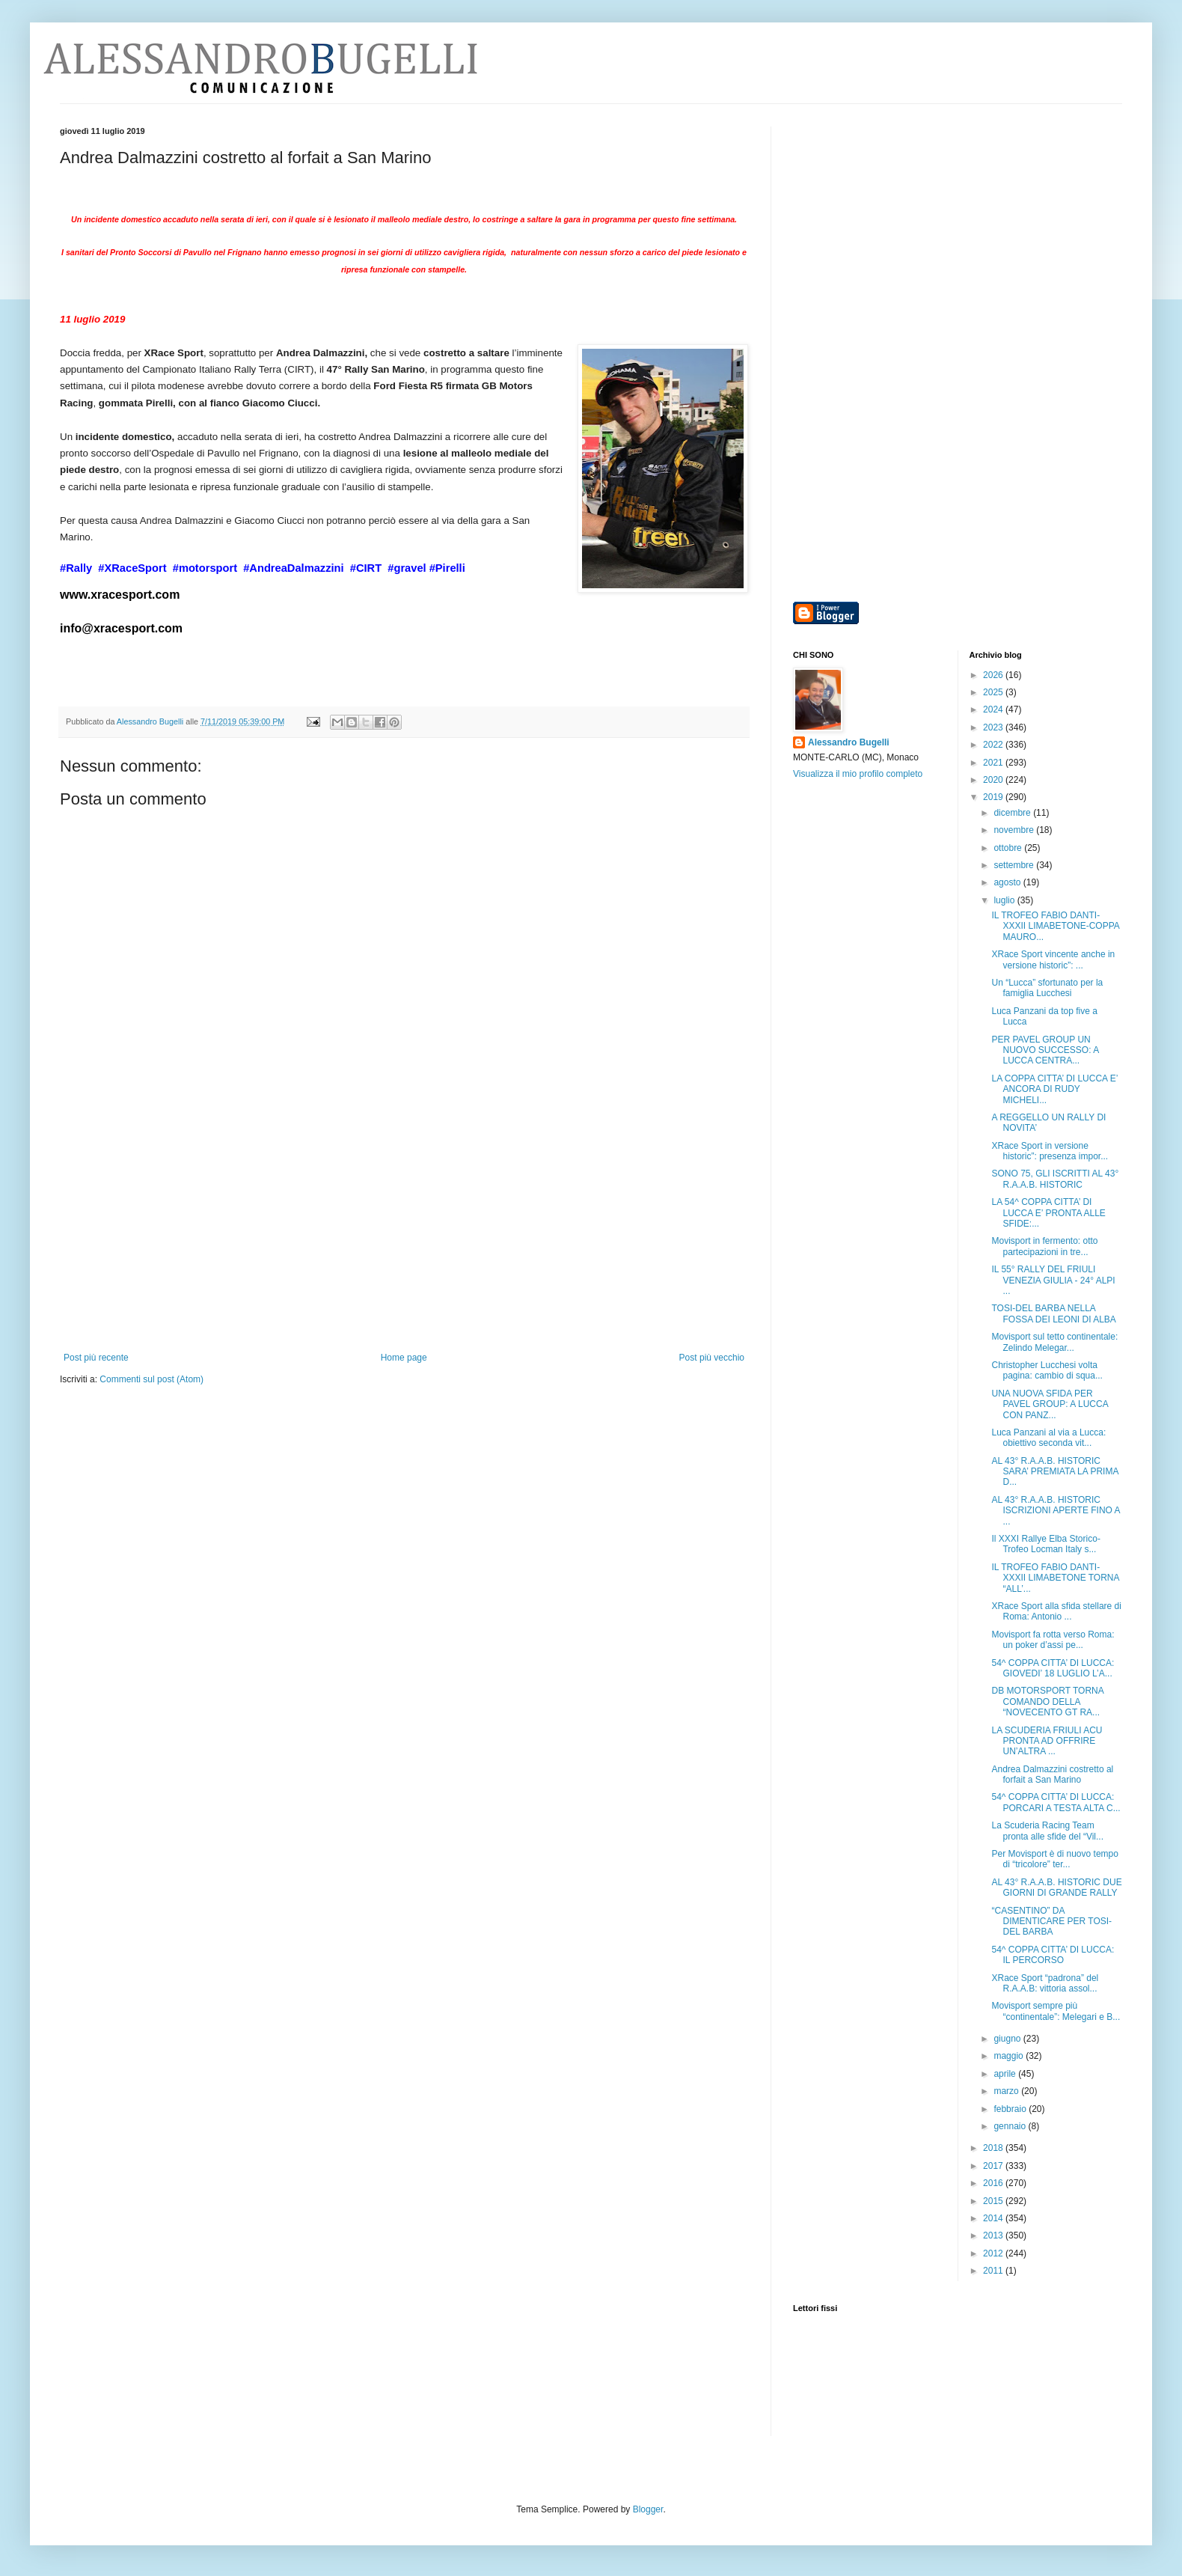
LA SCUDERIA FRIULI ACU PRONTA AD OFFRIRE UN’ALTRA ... (1046, 1741)
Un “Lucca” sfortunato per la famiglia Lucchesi (1047, 987)
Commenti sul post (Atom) (151, 1379)
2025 (994, 692)
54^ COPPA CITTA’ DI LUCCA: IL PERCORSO (1052, 1954)
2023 (994, 727)
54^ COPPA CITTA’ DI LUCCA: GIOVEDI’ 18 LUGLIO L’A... (1052, 1668)
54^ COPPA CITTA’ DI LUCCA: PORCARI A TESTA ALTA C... (1055, 1802)
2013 (994, 2235)
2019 (994, 797)
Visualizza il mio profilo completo (857, 774)
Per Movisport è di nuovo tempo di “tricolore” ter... (1054, 1859)
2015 (994, 2201)
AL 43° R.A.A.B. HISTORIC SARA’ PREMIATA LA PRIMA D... (1054, 1472)
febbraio (1011, 2109)
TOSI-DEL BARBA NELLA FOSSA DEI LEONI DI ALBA (1053, 1313)
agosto (1008, 882)
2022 (994, 744)
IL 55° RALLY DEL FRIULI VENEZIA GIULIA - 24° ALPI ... (1053, 1280)
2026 (994, 675)
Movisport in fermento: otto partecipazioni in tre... (1044, 1246)
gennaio (1010, 2126)
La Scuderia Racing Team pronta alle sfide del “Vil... (1047, 1830)
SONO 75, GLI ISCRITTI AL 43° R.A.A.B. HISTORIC (1054, 1178)
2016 (994, 2183)
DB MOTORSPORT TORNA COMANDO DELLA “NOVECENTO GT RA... (1047, 1701)
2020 (994, 780)
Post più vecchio (711, 1357)
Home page (404, 1357)
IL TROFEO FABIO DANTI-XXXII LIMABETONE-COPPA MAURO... (1055, 926)
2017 (994, 2166)
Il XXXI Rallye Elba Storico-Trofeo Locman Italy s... (1045, 1543)
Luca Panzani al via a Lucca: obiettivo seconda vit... (1048, 1437)
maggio (1009, 2056)
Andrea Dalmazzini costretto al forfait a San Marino (1052, 1774)
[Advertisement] (404, 1240)
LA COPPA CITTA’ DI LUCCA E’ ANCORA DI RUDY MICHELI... (1054, 1089)
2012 (994, 2253)
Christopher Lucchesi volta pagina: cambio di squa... (1046, 1370)
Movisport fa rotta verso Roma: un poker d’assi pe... (1052, 1639)
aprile (1005, 2074)
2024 (994, 709)
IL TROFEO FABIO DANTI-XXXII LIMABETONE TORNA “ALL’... (1054, 1578)
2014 (994, 2218)
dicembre (1013, 813)
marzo (1007, 2091)
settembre (1014, 865)
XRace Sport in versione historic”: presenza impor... (1049, 1151)
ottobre (1008, 848)
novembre (1014, 830)
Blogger (648, 2509)
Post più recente (96, 1357)
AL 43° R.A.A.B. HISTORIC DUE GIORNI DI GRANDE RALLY (1056, 1887)
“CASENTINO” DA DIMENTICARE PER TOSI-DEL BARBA (1051, 1921)
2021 (994, 762)
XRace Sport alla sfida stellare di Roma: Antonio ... (1056, 1611)
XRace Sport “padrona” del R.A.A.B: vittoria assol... (1044, 1983)
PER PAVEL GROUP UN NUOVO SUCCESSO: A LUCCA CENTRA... (1044, 1050)
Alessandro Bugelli (848, 742)
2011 (994, 2270)
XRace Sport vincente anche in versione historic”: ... (1053, 959)
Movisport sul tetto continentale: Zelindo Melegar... (1054, 1341)
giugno (1008, 2038)
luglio (1005, 900)
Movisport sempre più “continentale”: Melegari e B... (1055, 2010)
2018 (994, 2148)
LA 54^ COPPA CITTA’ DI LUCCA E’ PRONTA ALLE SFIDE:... (1048, 1213)
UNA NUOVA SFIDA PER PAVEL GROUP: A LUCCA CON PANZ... (1049, 1404)
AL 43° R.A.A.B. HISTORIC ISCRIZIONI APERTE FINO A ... (1055, 1511)
